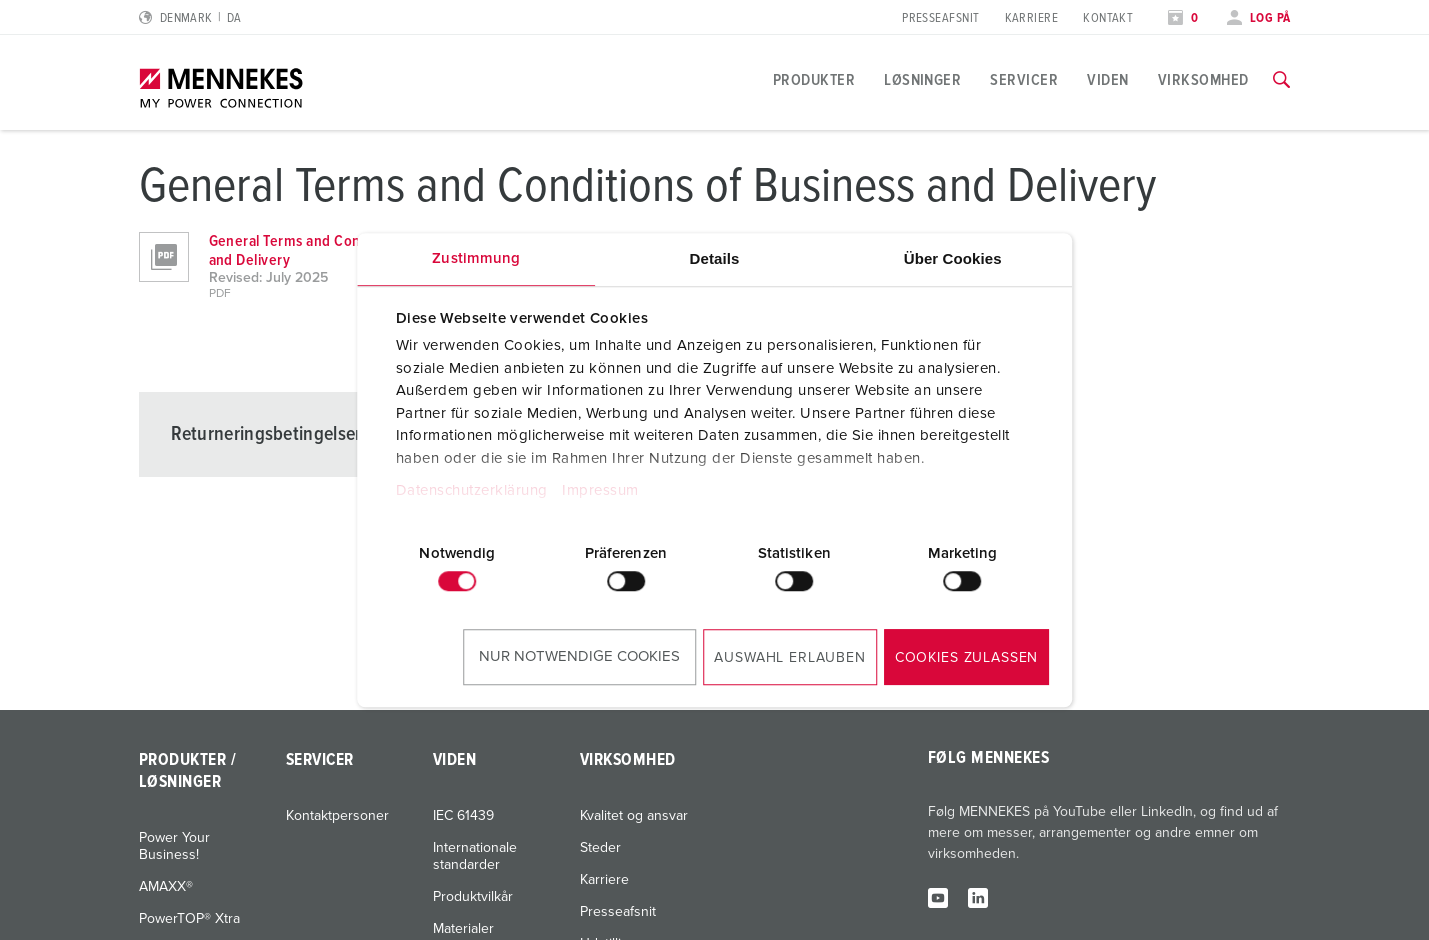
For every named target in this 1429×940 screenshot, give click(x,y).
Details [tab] (715, 258)
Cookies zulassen (966, 658)
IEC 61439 (463, 816)
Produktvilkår (473, 897)
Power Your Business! (174, 846)
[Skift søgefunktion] (1281, 80)
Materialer (463, 929)
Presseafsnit (940, 18)
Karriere (1032, 18)
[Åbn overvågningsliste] (1183, 18)
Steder (600, 848)
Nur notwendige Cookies (579, 656)
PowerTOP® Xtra (189, 919)
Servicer (1024, 80)
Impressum (600, 490)
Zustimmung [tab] (476, 258)
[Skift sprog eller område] (190, 18)
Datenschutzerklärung (472, 490)
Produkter (814, 80)
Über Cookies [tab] (953, 258)
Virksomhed (1203, 80)
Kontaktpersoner (337, 816)
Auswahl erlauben (789, 658)
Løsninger (922, 80)
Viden (1107, 80)
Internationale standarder (475, 856)
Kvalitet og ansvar (634, 816)
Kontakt (1108, 18)
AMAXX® (166, 887)
